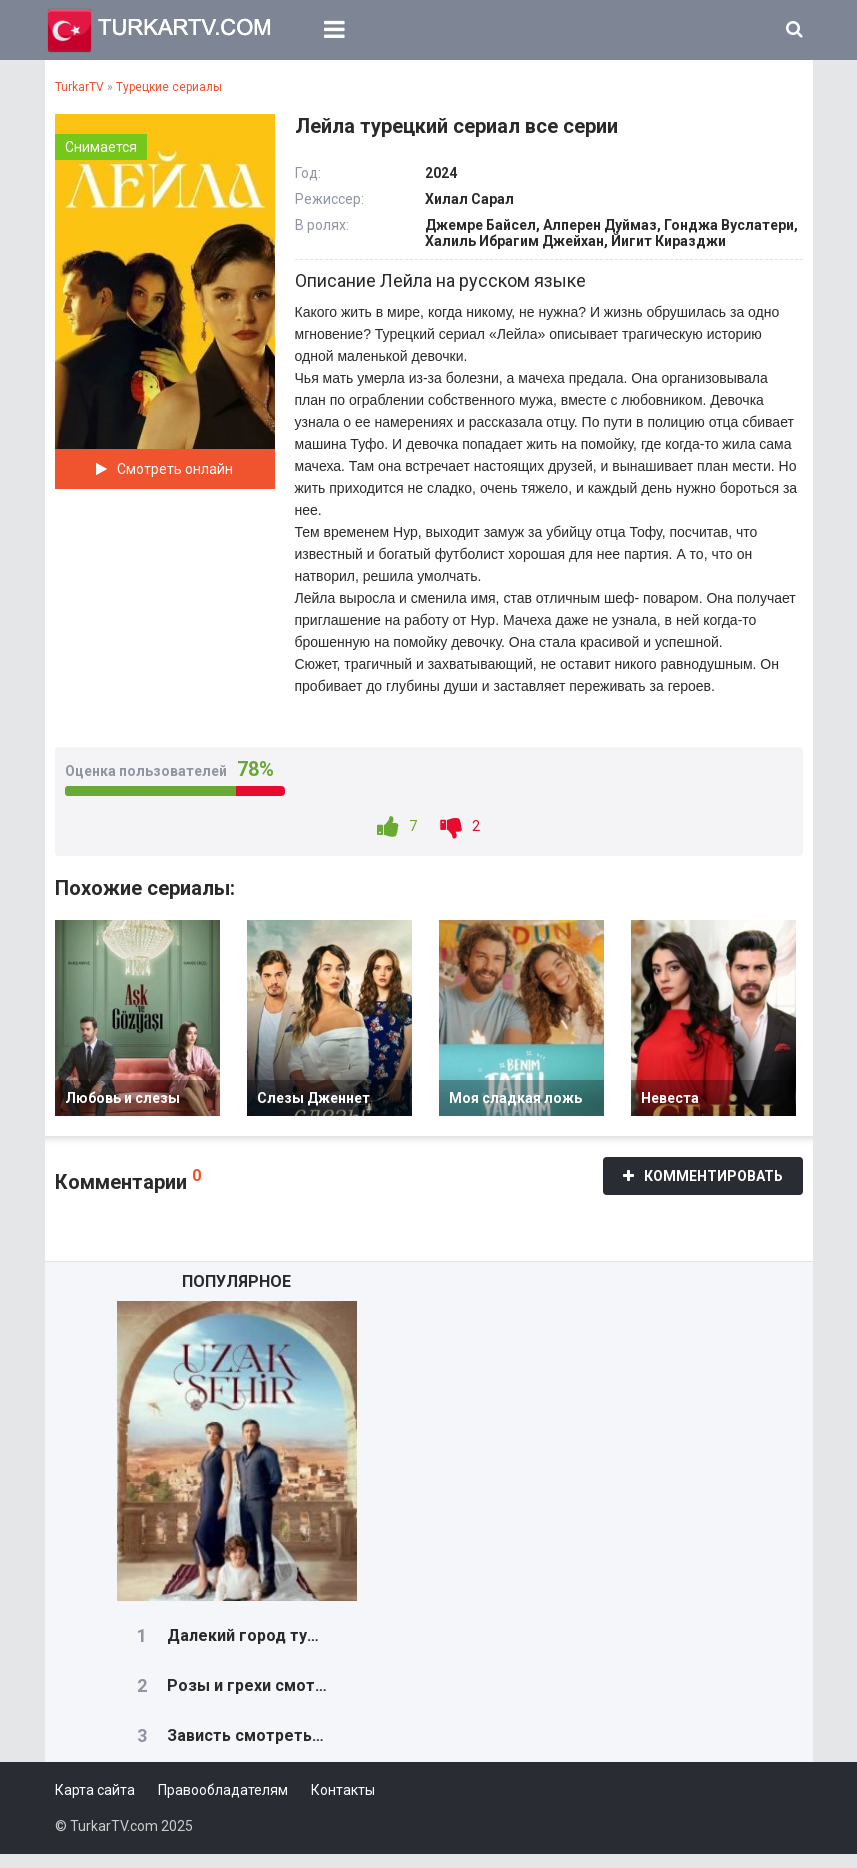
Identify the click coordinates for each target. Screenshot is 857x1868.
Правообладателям (223, 1804)
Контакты (343, 1804)
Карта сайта (95, 1804)
